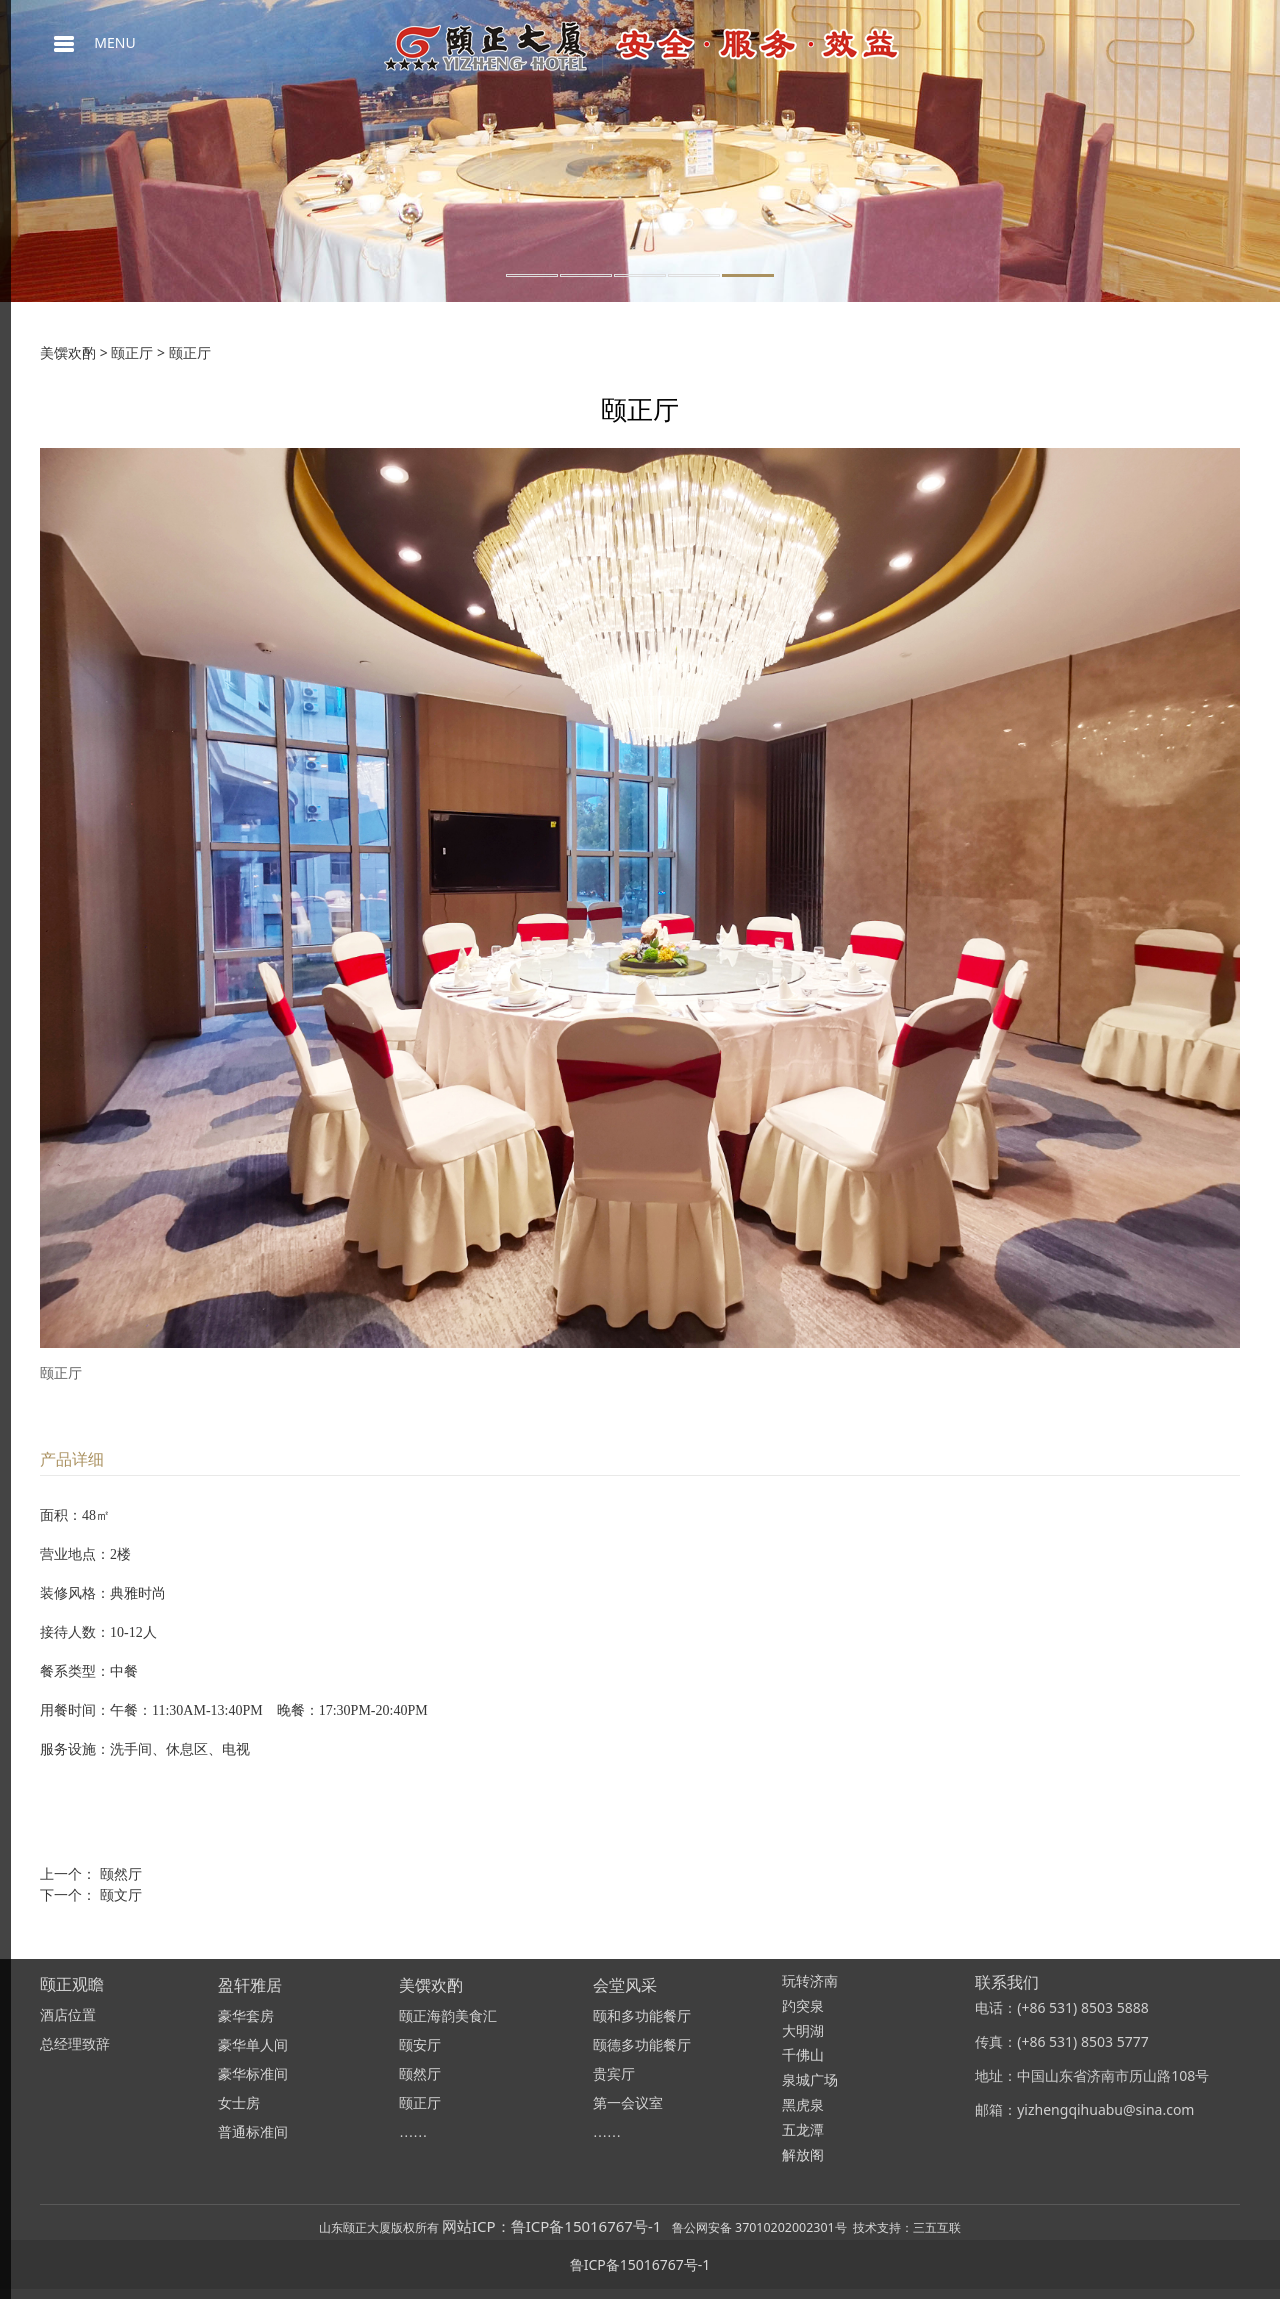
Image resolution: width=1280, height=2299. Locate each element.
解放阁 (803, 2155)
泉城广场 (810, 2080)
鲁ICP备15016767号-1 (640, 2264)
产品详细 (72, 1459)
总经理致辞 (75, 2044)
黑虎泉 (803, 2105)
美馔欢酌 (68, 352)
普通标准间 (253, 2132)
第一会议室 (628, 2103)
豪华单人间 (253, 2045)
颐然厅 (121, 1873)
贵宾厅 (614, 2074)
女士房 (239, 2103)
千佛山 (803, 2055)
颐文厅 (121, 1894)
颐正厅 (132, 352)
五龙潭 (803, 2130)
